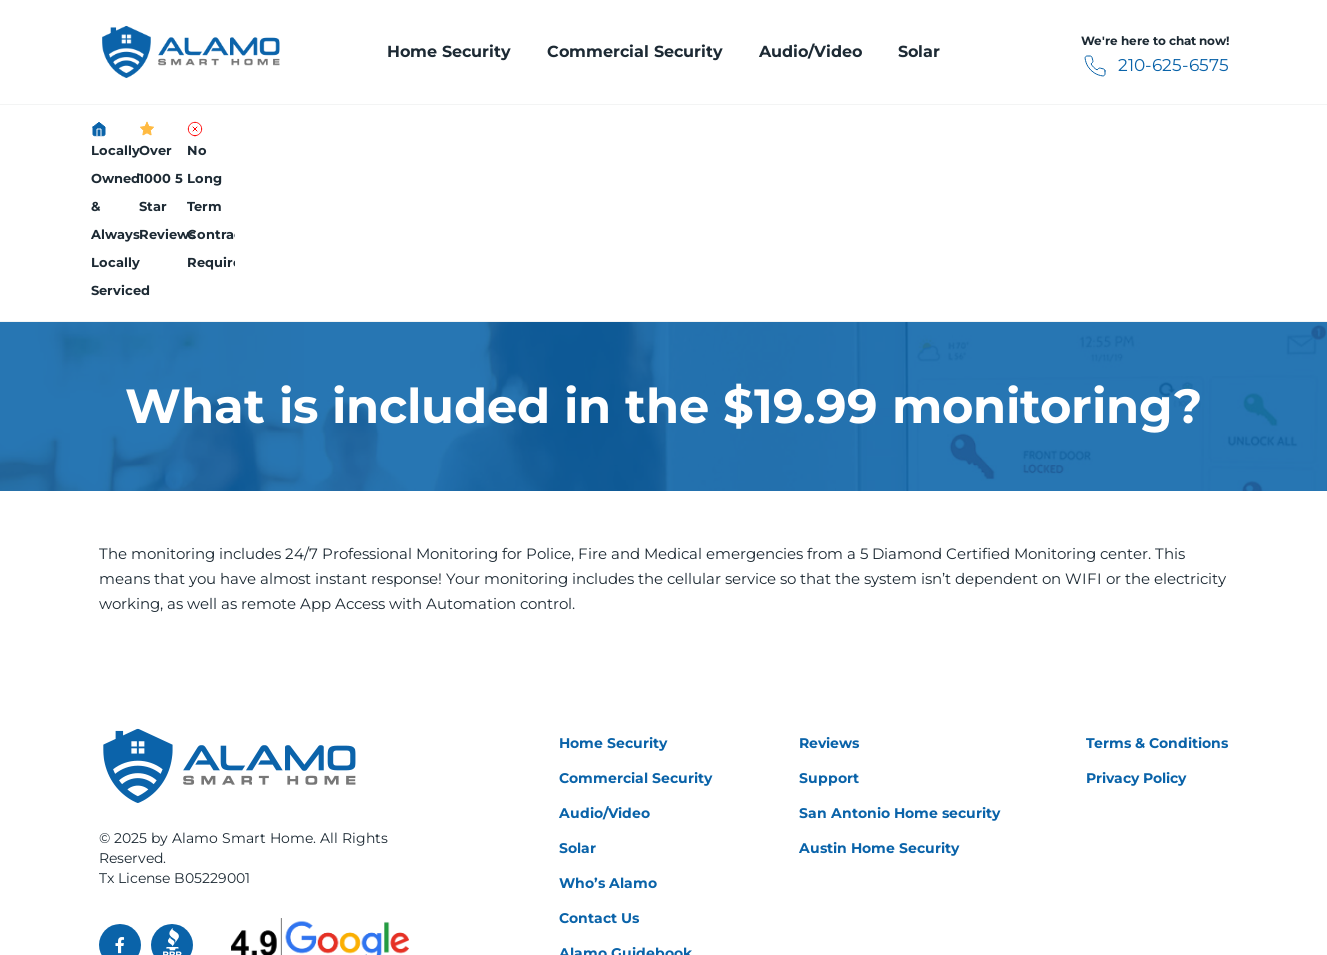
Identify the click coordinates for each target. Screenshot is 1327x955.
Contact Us (599, 762)
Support (829, 622)
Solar (919, 51)
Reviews (829, 587)
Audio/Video (810, 51)
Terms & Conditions (1157, 587)
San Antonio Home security (899, 657)
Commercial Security (635, 51)
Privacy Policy (1136, 622)
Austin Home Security (879, 692)
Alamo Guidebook (625, 797)
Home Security (449, 51)
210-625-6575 (1133, 66)
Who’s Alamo (608, 727)
